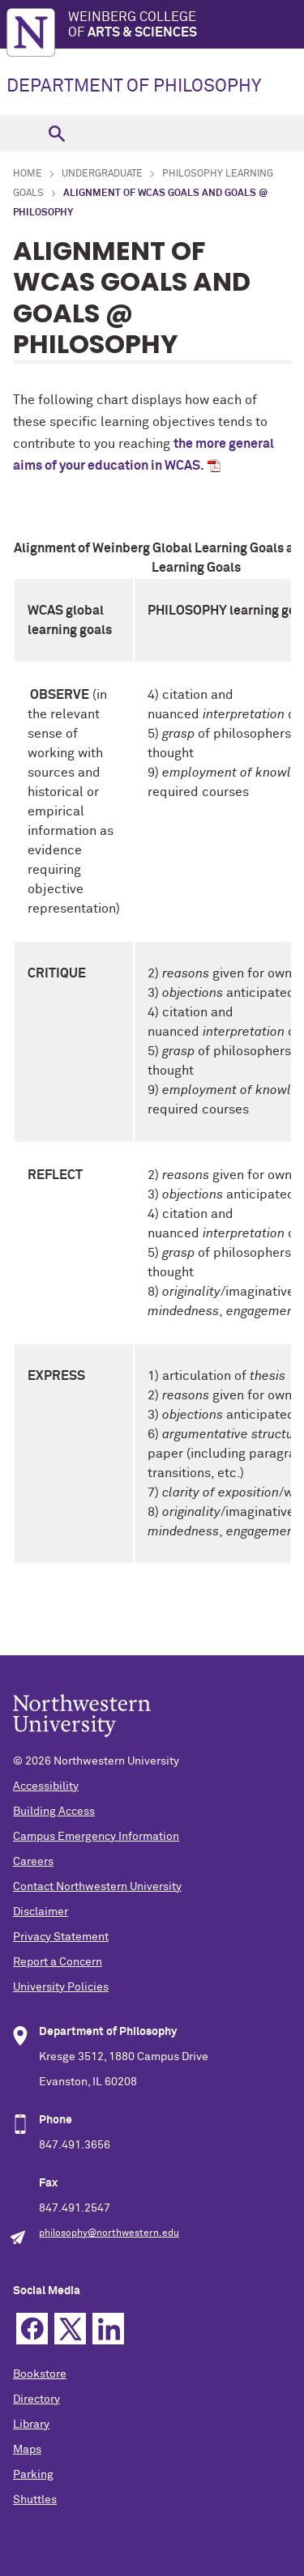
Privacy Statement (61, 1937)
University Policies (61, 1987)
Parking (33, 2474)
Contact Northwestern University (97, 1887)
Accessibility (46, 1786)
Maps (27, 2449)
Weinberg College (186, 25)
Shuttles (35, 2500)
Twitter (70, 2328)
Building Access (54, 1811)
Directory (36, 2399)
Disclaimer (40, 1912)
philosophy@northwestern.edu (109, 2233)
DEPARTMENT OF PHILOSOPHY (133, 87)
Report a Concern (57, 1962)
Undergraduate (102, 174)
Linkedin (108, 2328)
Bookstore (39, 2374)
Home (27, 174)
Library (31, 2424)
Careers (33, 1861)
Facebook (32, 2328)
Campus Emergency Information (96, 1836)
